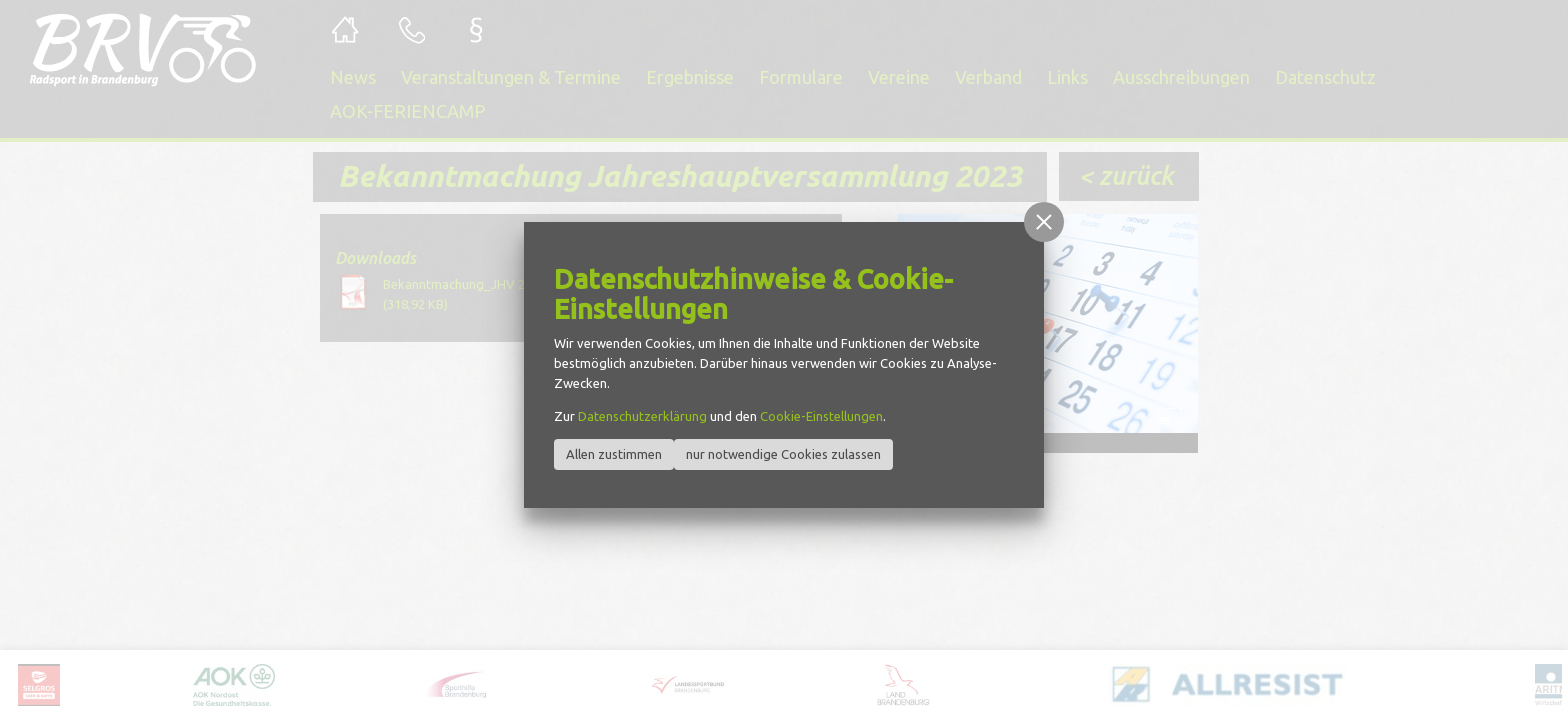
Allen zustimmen (614, 454)
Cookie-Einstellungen (821, 416)
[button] (1044, 222)
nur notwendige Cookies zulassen (783, 454)
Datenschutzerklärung (642, 416)
